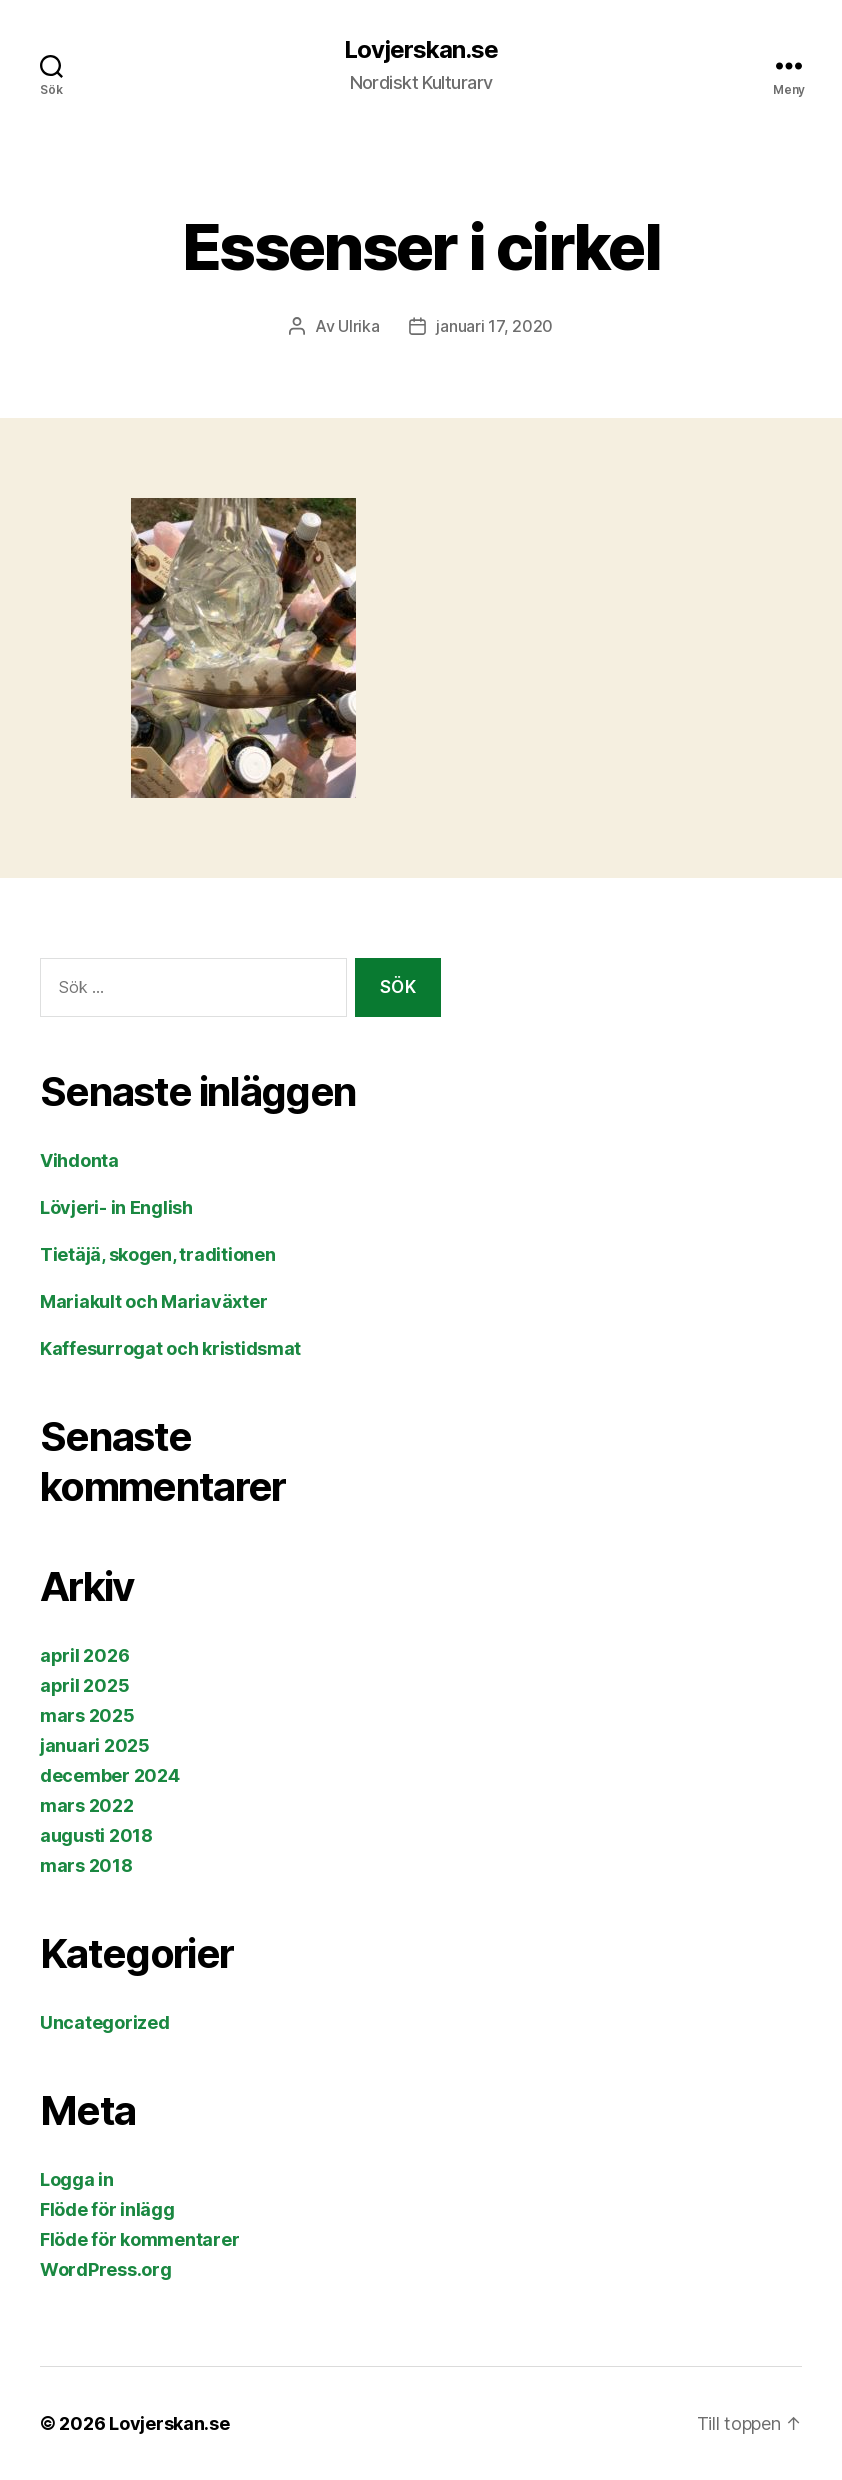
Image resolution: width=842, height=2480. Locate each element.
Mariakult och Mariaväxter (153, 1301)
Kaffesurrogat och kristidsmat (170, 1348)
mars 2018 (86, 1865)
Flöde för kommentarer (139, 2239)
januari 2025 (95, 1745)
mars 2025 (87, 1715)
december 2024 (110, 1775)
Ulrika (358, 326)
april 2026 (84, 1655)
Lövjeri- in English (116, 1207)
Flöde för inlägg (107, 2209)
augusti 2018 (96, 1835)
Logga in (77, 2179)
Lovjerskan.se (421, 50)
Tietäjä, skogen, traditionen (157, 1254)
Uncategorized (105, 2022)
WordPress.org (106, 2269)
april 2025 (84, 1685)
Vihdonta (79, 1160)
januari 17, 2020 (494, 326)
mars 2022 (87, 1805)
